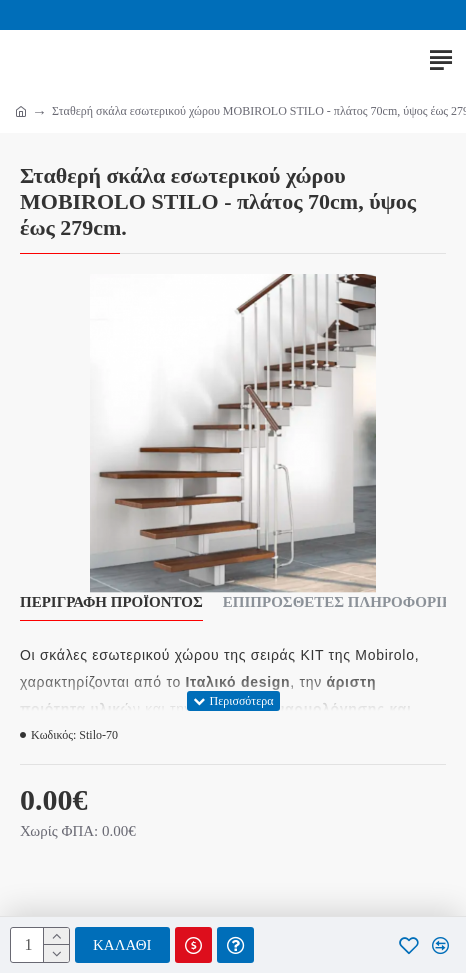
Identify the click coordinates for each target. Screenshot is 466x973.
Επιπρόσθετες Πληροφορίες (342, 602)
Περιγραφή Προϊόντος (111, 602)
